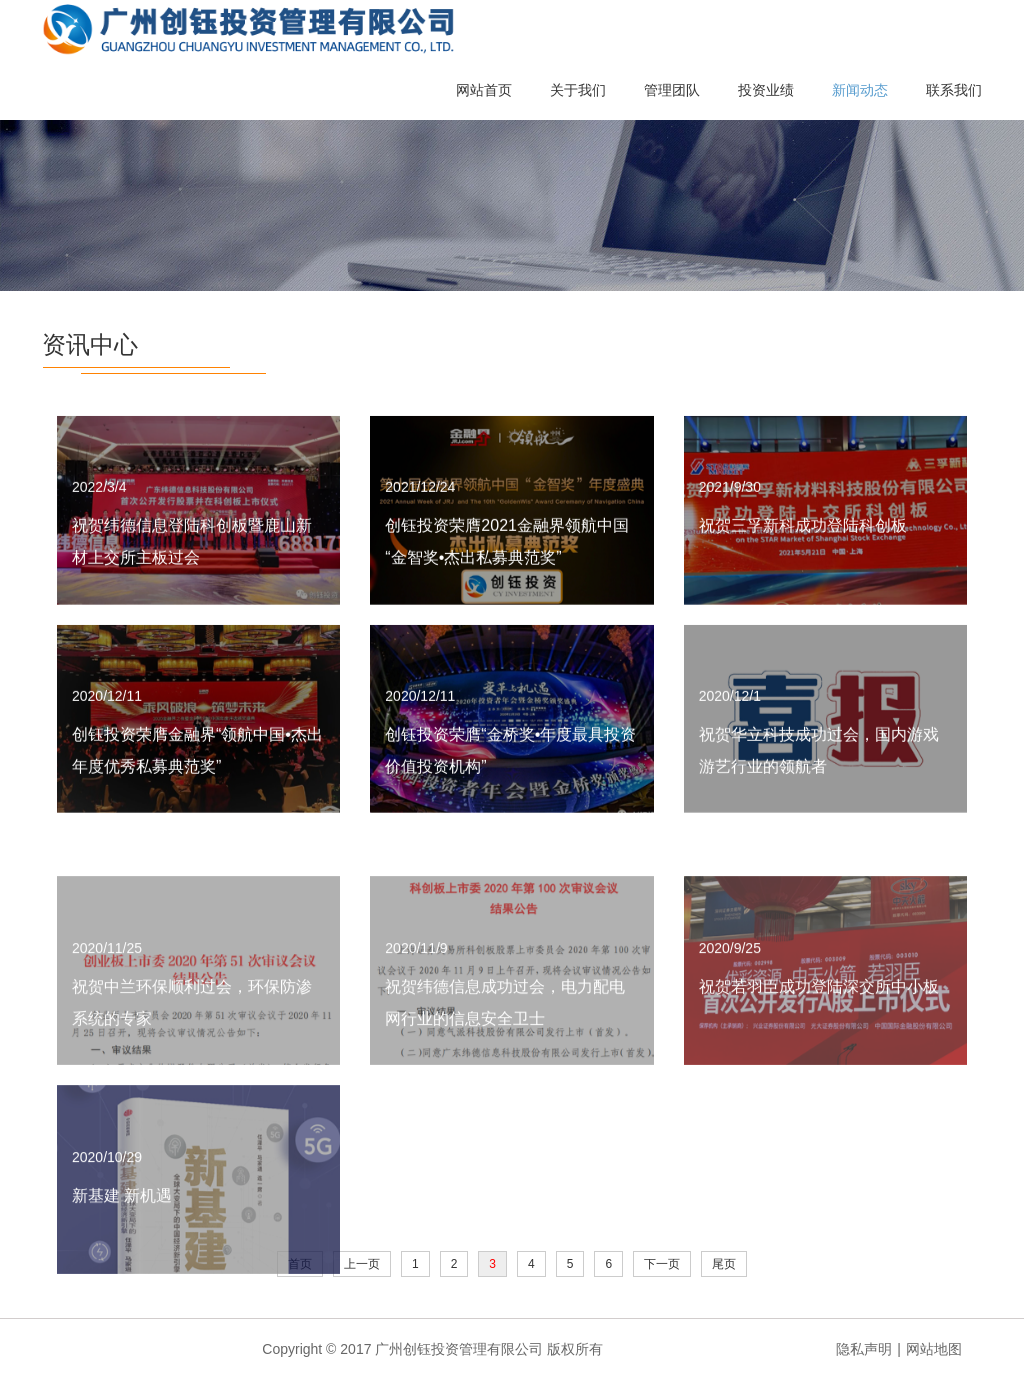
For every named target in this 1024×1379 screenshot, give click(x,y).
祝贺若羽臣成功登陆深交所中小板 (819, 1034)
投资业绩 (766, 90)
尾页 (724, 1264)
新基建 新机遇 (122, 1243)
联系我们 (954, 90)
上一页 (362, 1264)
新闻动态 (860, 90)
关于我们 (578, 90)
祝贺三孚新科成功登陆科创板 (803, 532)
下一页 (662, 1264)
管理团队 (672, 90)
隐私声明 (864, 1349)
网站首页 (484, 90)
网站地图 (934, 1349)
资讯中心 (90, 345)
